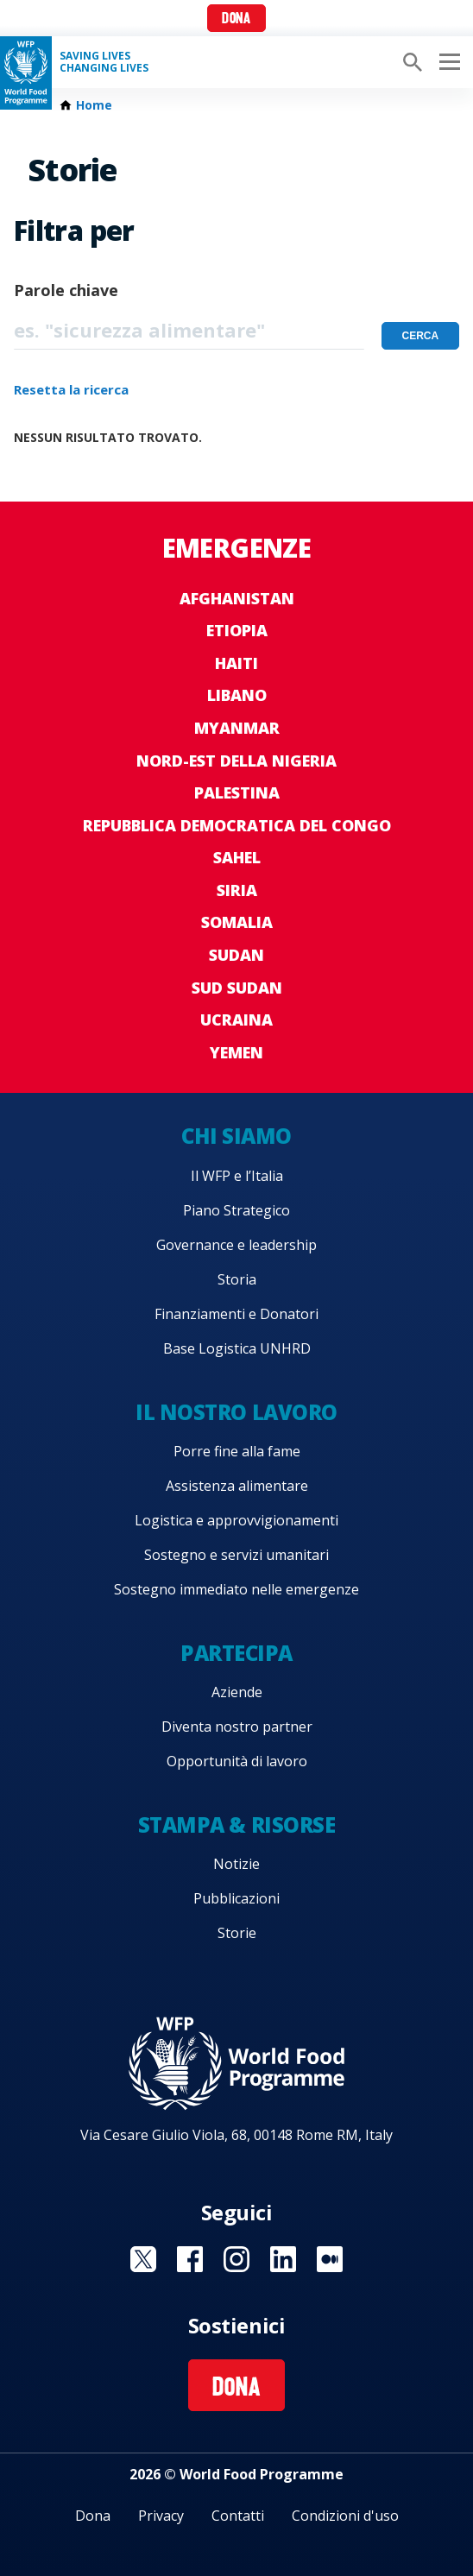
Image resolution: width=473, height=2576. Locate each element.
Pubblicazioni (236, 1898)
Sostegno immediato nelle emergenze (236, 1589)
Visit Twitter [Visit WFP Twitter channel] (143, 2259)
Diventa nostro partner (236, 1726)
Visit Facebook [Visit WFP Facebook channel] (190, 2259)
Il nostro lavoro (236, 1412)
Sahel (237, 857)
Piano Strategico (236, 1210)
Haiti (236, 663)
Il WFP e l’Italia (237, 1175)
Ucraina (236, 1019)
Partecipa (236, 1652)
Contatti (237, 2515)
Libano (237, 695)
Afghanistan (237, 598)
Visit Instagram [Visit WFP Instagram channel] (236, 2259)
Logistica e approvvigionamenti (236, 1520)
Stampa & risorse (236, 1824)
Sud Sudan (237, 987)
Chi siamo (236, 1135)
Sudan (236, 954)
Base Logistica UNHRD (237, 1348)
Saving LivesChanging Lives (104, 62)
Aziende (236, 1692)
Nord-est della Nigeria (236, 760)
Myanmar (237, 727)
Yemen (236, 1052)
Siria (237, 890)
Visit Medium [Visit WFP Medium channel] (330, 2259)
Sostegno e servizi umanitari (236, 1554)
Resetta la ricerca (71, 389)
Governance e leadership (236, 1244)
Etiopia (237, 630)
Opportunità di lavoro (237, 1761)
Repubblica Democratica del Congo (237, 825)
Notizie (236, 1863)
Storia (237, 1279)
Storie (237, 1932)
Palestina (237, 792)
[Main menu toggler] (447, 62)
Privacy (161, 2515)
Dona (236, 19)
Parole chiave (66, 290)
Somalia (237, 922)
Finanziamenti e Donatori (236, 1313)
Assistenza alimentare (237, 1485)
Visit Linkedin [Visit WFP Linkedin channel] (283, 2259)
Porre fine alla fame (236, 1451)
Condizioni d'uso (345, 2515)
